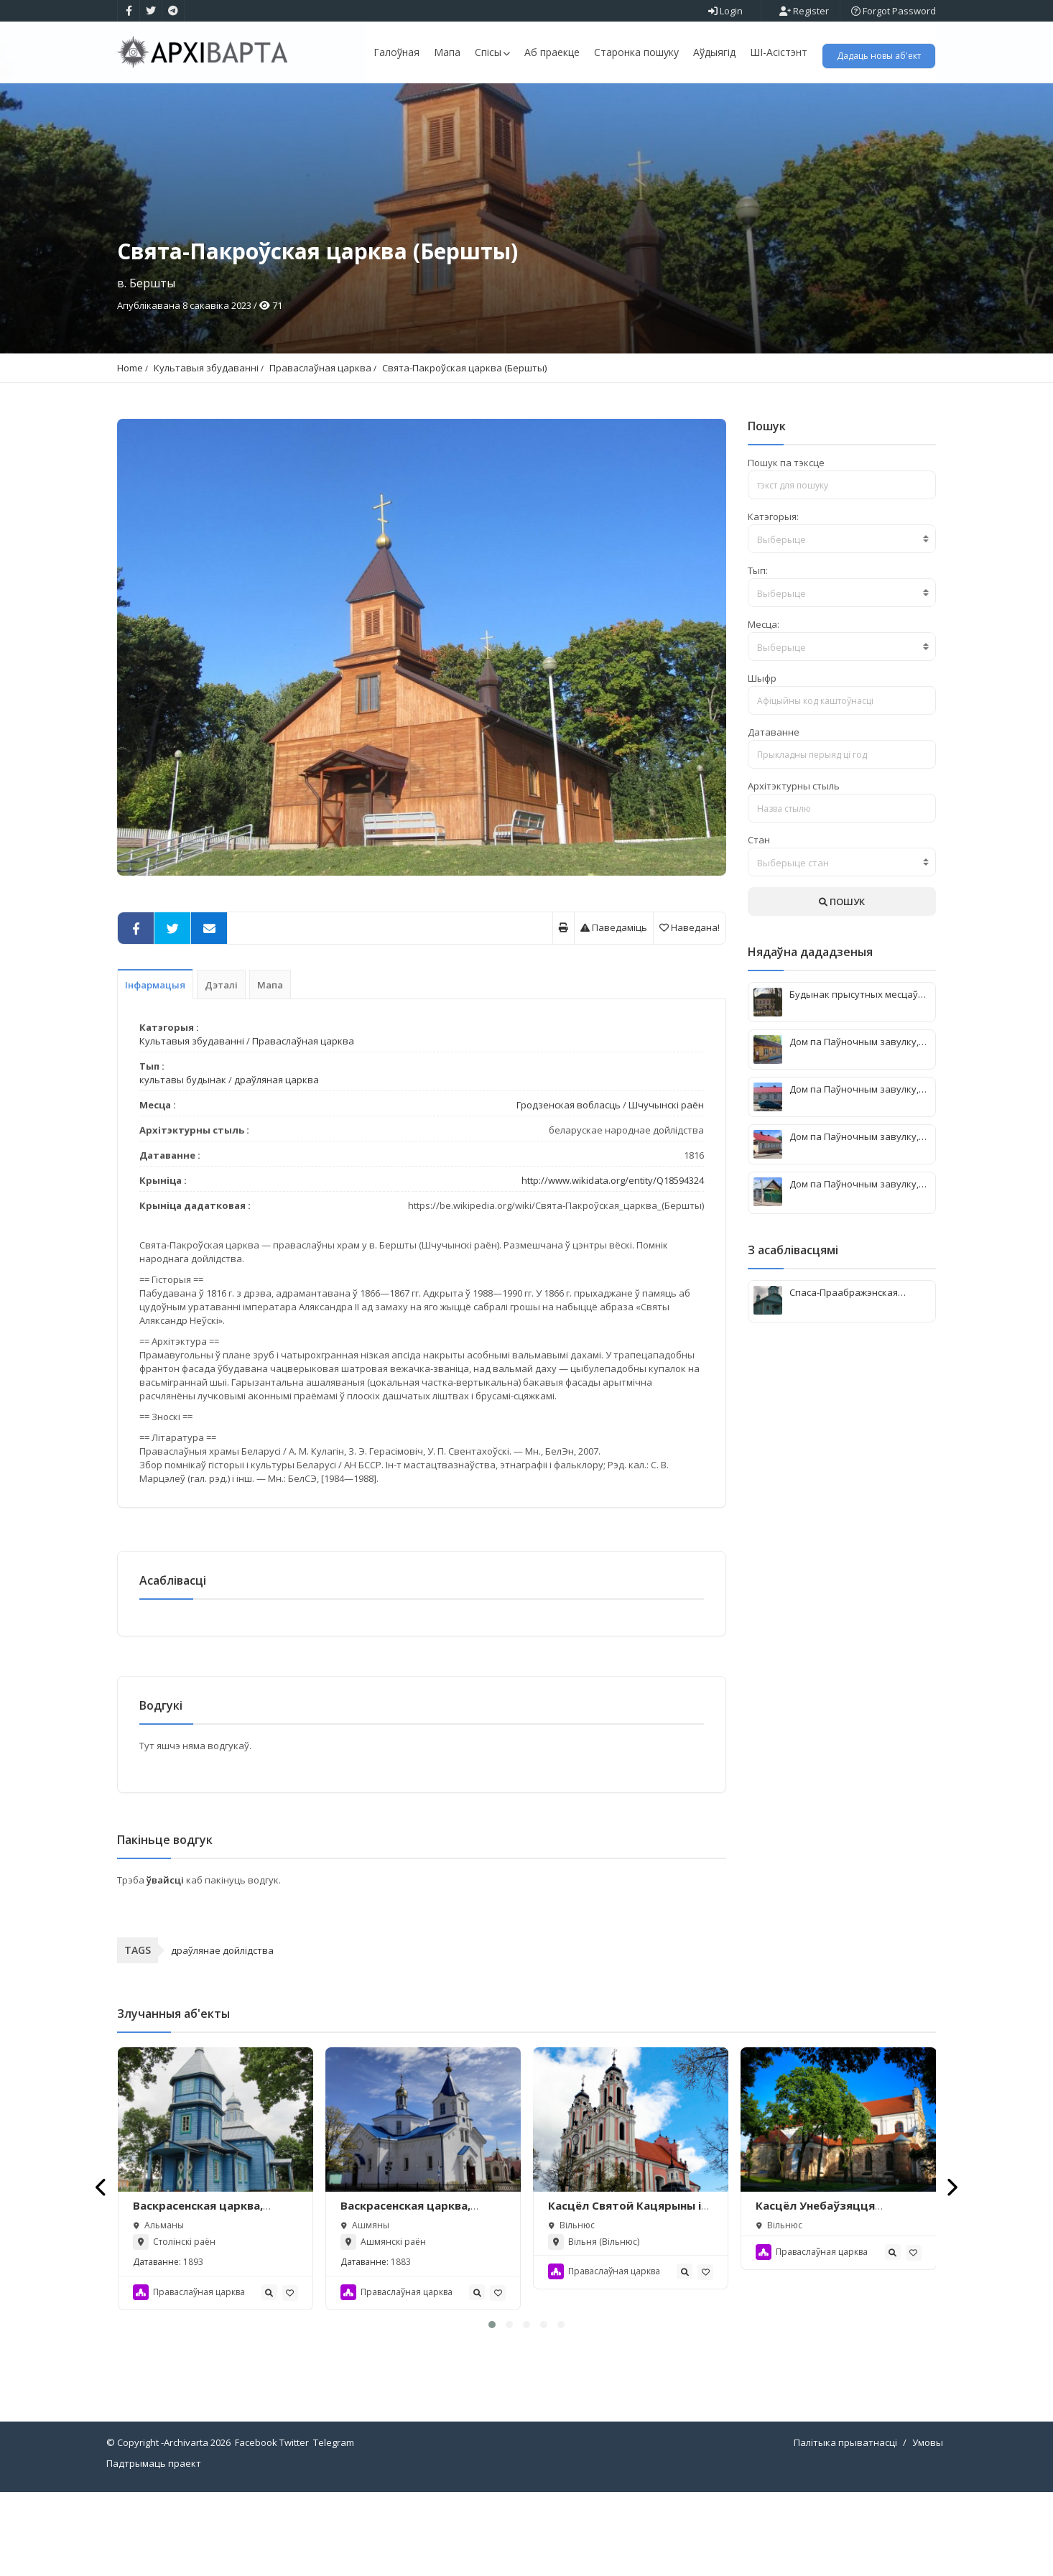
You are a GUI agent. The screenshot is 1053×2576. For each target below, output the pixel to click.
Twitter (294, 2526)
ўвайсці (166, 1964)
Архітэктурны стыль (794, 863)
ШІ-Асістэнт (778, 52)
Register (804, 10)
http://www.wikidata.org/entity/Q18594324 (612, 1257)
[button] (492, 2408)
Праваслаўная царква (320, 445)
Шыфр (762, 755)
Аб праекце (552, 52)
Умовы (927, 2526)
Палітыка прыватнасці (845, 2526)
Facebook (256, 2526)
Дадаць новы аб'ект (879, 56)
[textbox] (842, 617)
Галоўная (396, 52)
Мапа (447, 52)
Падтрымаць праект (153, 2547)
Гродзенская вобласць (568, 1182)
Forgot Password (893, 10)
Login (725, 10)
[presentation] (102, 2271)
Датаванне (773, 809)
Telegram (333, 2526)
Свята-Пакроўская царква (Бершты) (464, 445)
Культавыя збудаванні (206, 445)
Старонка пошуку (636, 52)
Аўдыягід (714, 52)
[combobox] (842, 616)
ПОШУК (842, 979)
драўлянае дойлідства (222, 2034)
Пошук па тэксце (786, 540)
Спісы (492, 52)
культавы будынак (182, 1157)
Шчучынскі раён (666, 1182)
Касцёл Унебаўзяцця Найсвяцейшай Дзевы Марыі (837, 2296)
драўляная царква (276, 1157)
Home (130, 445)
